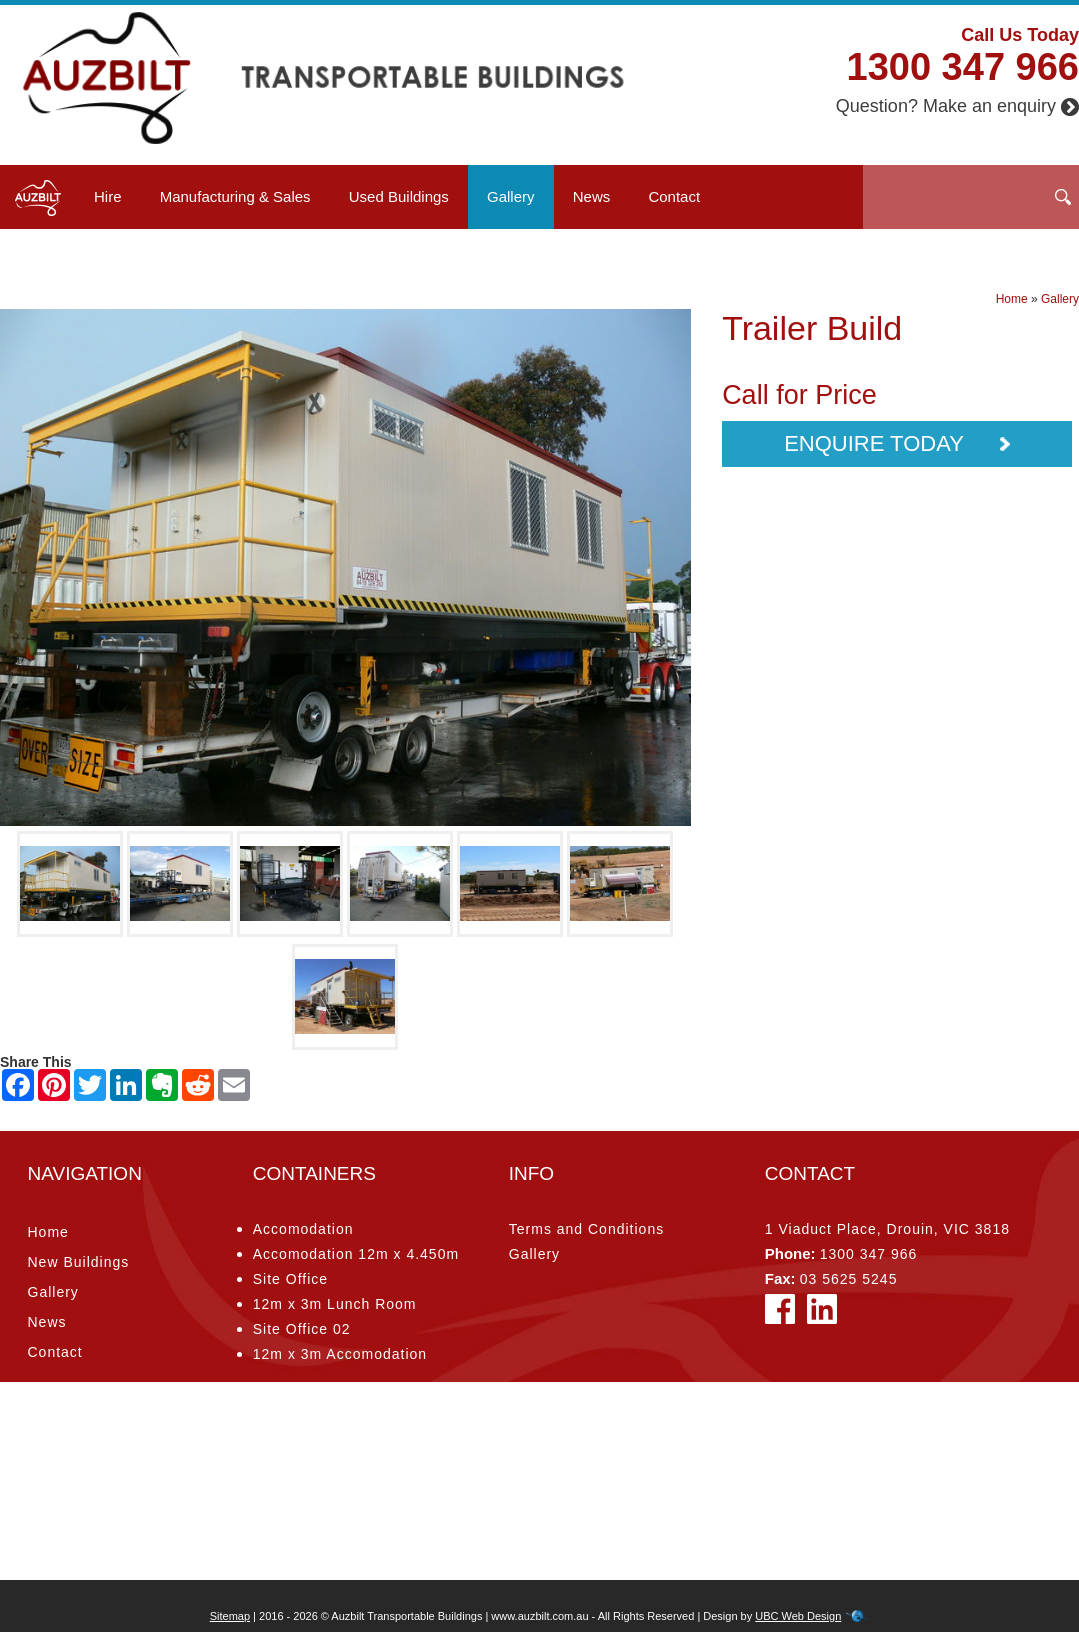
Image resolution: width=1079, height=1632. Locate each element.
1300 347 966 (963, 67)
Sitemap (230, 1616)
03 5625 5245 (849, 1279)
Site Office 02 (302, 1329)
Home (1012, 299)
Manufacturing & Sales (235, 196)
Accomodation (303, 1229)
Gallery (511, 196)
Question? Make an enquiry (957, 106)
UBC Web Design (798, 1616)
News (592, 196)
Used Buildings (399, 196)
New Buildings (79, 1262)
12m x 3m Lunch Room (335, 1304)
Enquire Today (896, 443)
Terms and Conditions (586, 1229)
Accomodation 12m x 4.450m (356, 1254)
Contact (674, 196)
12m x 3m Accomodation (340, 1354)
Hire (108, 196)
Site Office (290, 1279)
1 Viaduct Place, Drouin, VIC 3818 (887, 1229)
